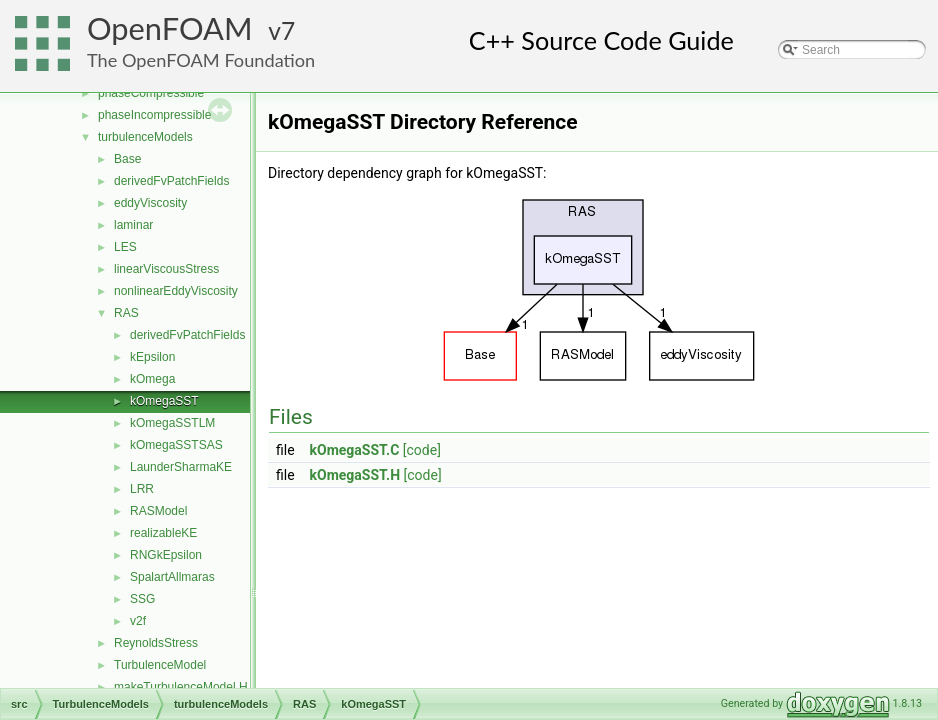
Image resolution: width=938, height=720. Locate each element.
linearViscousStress (166, 269)
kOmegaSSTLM (172, 423)
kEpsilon (152, 357)
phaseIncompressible (154, 115)
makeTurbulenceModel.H (181, 687)
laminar (133, 225)
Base (127, 159)
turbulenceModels (145, 137)
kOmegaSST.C (355, 450)
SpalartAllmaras (172, 577)
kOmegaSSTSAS (176, 445)
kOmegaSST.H (355, 475)
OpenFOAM (170, 28)
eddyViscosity (150, 203)
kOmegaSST (164, 401)
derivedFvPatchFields (171, 181)
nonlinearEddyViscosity (176, 291)
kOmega (152, 379)
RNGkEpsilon (166, 555)
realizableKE (163, 533)
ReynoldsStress (156, 643)
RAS (126, 313)
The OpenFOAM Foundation (201, 60)
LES (125, 247)
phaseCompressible (151, 93)
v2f (138, 621)
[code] (422, 450)
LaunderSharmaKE (181, 467)
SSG (142, 599)
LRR (142, 489)
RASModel (158, 511)
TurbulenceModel (160, 665)
